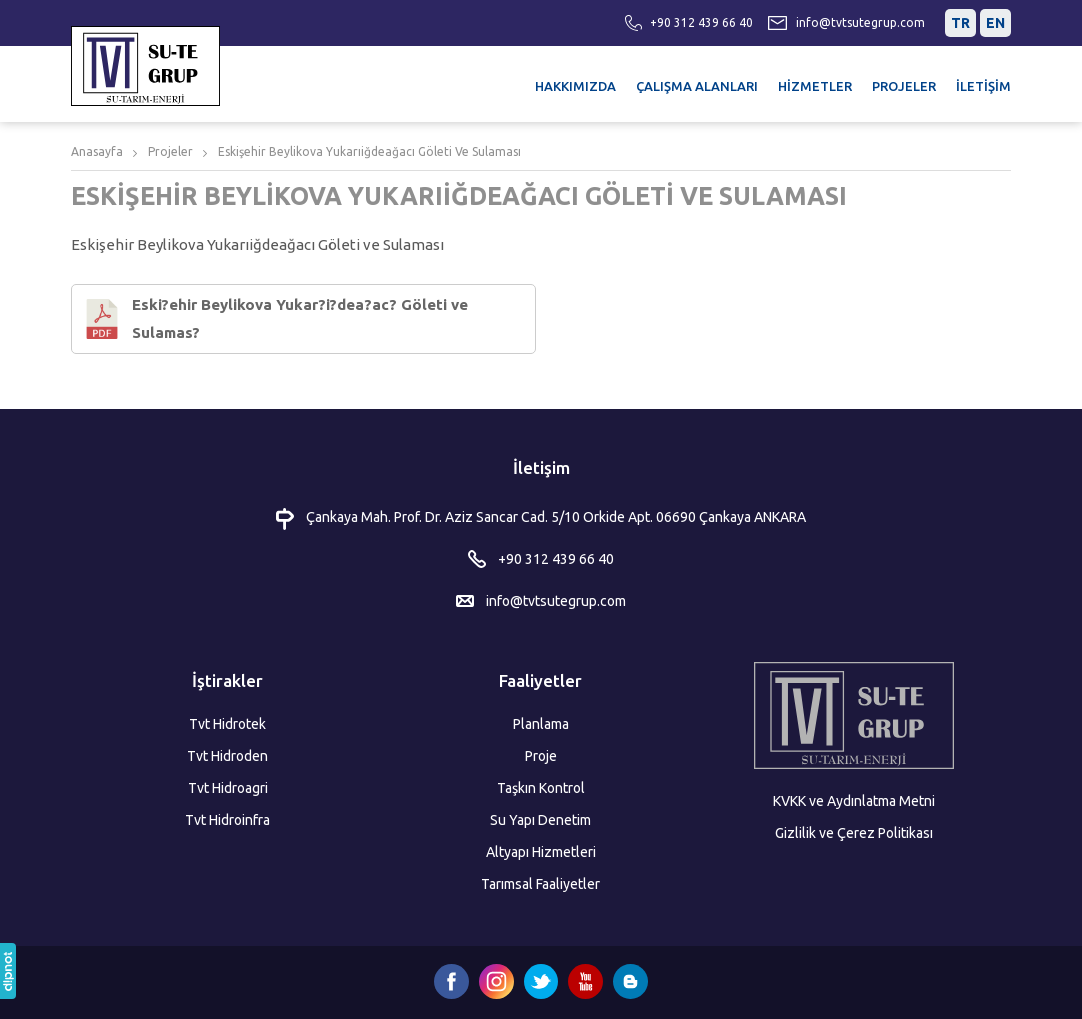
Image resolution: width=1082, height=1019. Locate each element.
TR (960, 23)
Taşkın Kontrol (541, 788)
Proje (541, 756)
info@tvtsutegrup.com (860, 22)
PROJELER (904, 86)
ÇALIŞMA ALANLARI (697, 86)
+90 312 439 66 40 (701, 22)
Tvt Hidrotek (227, 724)
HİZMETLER (815, 86)
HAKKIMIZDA (575, 86)
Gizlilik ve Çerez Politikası (854, 833)
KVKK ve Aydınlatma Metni (854, 801)
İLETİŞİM (983, 86)
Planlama (541, 724)
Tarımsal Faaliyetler (540, 884)
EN (995, 23)
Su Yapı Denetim (540, 820)
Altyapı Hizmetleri (541, 852)
